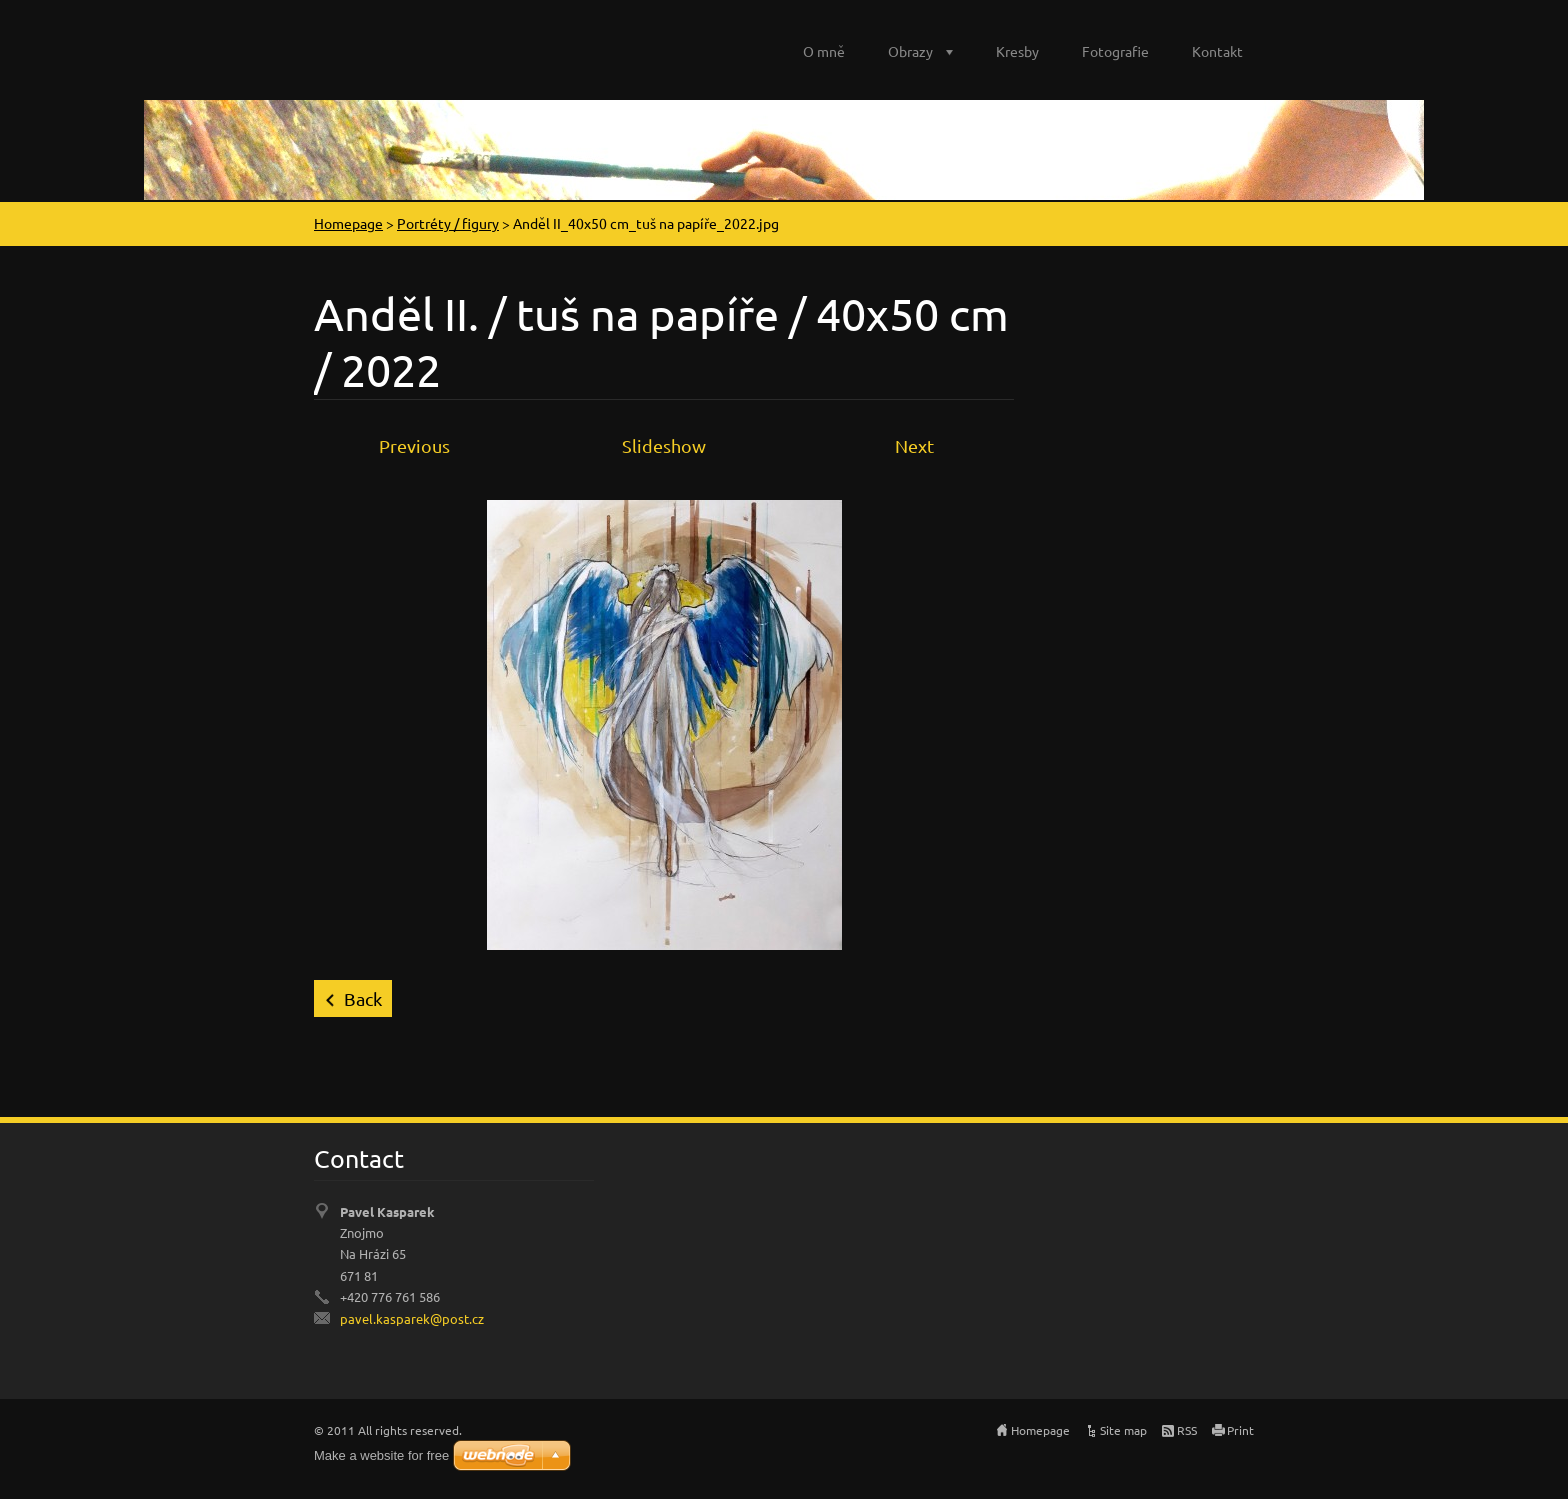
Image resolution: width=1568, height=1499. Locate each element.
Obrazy (910, 51)
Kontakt (1217, 51)
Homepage (348, 223)
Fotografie (1115, 51)
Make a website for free (381, 1455)
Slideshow (664, 445)
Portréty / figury (448, 223)
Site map (1123, 1430)
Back (363, 998)
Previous (414, 445)
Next (914, 445)
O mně (824, 51)
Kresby (1017, 51)
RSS (1187, 1430)
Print (1240, 1430)
